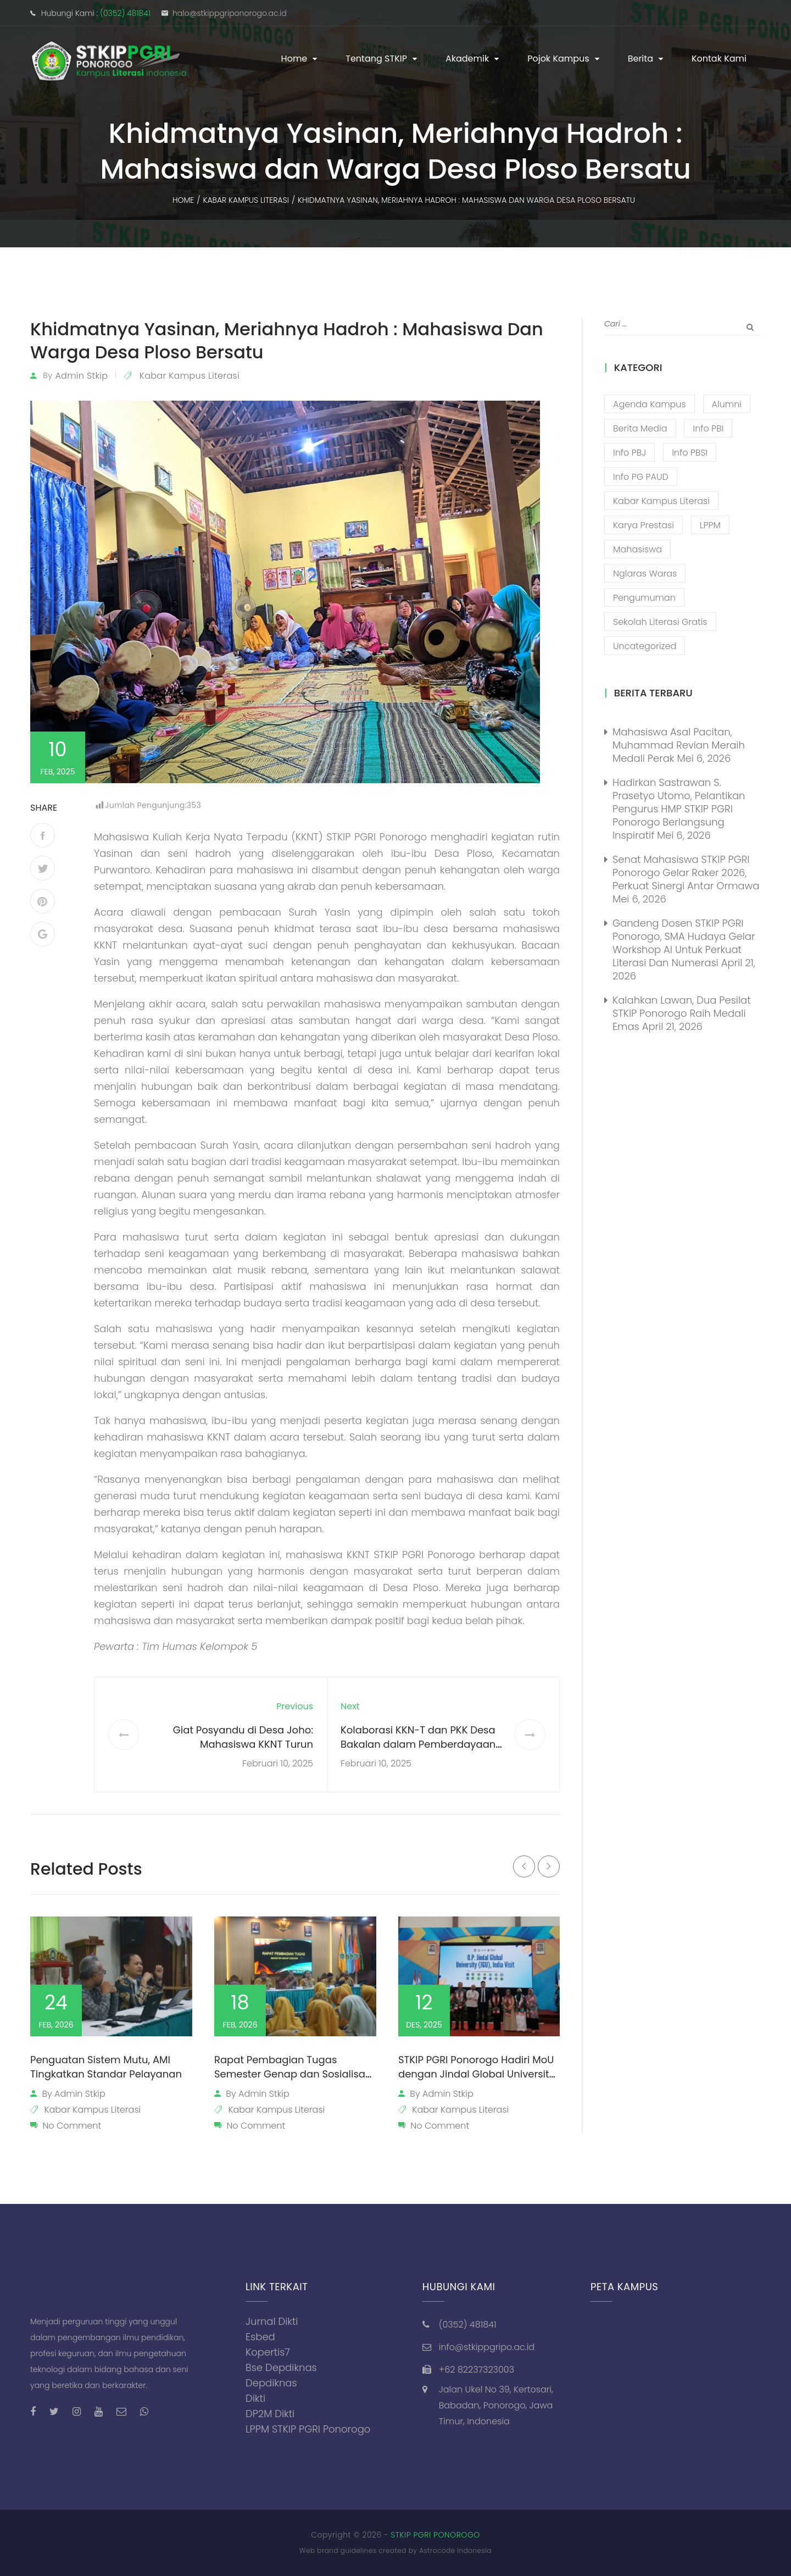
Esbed (260, 2337)
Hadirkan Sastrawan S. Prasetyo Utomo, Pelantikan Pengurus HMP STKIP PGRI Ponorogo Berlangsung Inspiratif (678, 808)
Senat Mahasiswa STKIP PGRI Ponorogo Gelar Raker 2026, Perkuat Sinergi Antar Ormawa (685, 872)
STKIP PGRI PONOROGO (435, 2534)
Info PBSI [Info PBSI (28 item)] (690, 452)
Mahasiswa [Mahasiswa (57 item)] (637, 549)
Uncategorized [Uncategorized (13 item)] (644, 646)
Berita (640, 58)
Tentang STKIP (376, 58)
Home (294, 58)
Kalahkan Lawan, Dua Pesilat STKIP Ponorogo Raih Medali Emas (681, 1013)
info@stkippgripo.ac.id (486, 2347)
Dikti (255, 2398)
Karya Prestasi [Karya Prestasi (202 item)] (643, 525)
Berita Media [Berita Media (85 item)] (640, 428)
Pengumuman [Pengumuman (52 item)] (644, 597)
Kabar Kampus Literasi (189, 375)
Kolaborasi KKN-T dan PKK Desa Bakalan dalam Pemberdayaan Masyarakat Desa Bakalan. (418, 1744)
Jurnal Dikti (272, 2321)
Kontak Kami (719, 58)
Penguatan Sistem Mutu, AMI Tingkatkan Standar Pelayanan (106, 2067)
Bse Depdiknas (281, 2367)
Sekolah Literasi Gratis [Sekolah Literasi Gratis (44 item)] (660, 622)
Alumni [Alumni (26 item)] (727, 404)
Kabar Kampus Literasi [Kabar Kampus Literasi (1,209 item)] (661, 501)
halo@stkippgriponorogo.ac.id (229, 13)
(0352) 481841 (125, 13)
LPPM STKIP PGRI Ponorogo (308, 2429)
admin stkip (81, 375)
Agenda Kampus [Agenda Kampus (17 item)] (649, 404)
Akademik (467, 58)
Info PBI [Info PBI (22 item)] (708, 428)
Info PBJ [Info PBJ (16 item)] (629, 452)
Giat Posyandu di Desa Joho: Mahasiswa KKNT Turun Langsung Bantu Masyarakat (242, 1744)
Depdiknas (271, 2383)
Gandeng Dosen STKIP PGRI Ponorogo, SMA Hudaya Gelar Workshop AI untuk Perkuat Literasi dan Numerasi (683, 943)
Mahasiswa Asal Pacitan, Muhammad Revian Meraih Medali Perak (678, 745)
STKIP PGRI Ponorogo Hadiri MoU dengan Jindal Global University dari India (476, 2074)
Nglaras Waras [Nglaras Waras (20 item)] (645, 573)
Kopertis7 (268, 2352)
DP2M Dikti (270, 2413)
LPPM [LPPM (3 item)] (710, 525)
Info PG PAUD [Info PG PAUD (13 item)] (641, 476)
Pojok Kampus (558, 58)
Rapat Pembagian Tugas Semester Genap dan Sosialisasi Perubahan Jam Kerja (293, 2074)
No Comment (71, 2125)
